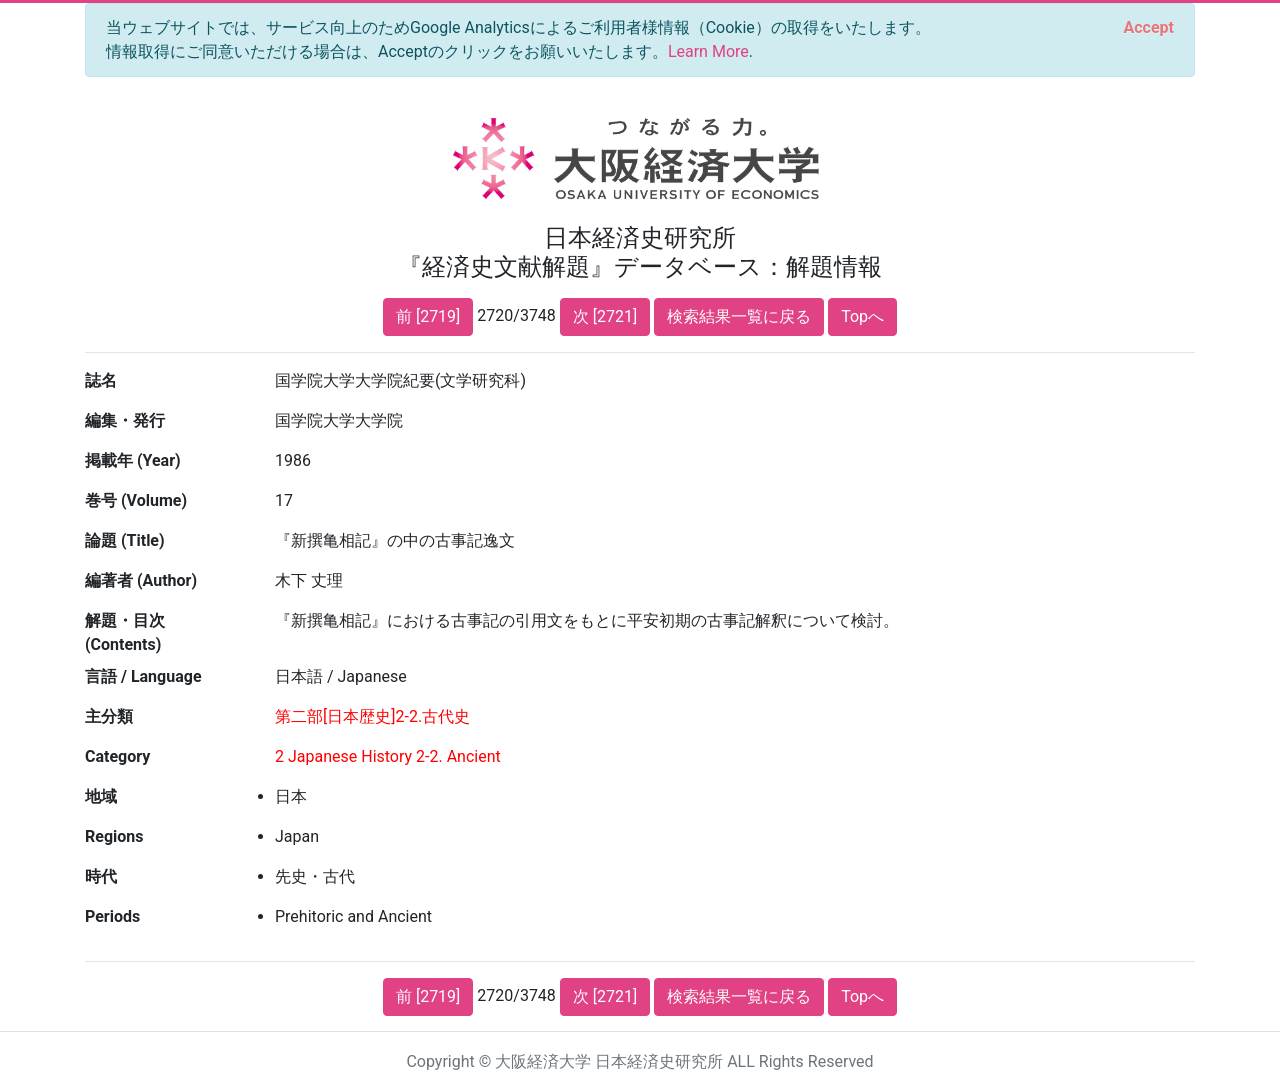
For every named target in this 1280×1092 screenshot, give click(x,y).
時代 (101, 876)
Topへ (862, 316)
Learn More (708, 51)
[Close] (1149, 28)
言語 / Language (143, 676)
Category (117, 756)
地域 (101, 796)
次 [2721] (605, 316)
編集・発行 (125, 420)
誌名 (101, 380)
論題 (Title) (125, 540)
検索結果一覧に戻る (739, 316)
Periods (112, 916)
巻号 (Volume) (136, 500)
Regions (114, 836)
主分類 (109, 716)
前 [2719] (428, 316)
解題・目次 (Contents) (125, 632)
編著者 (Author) (141, 580)
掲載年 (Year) (133, 460)
